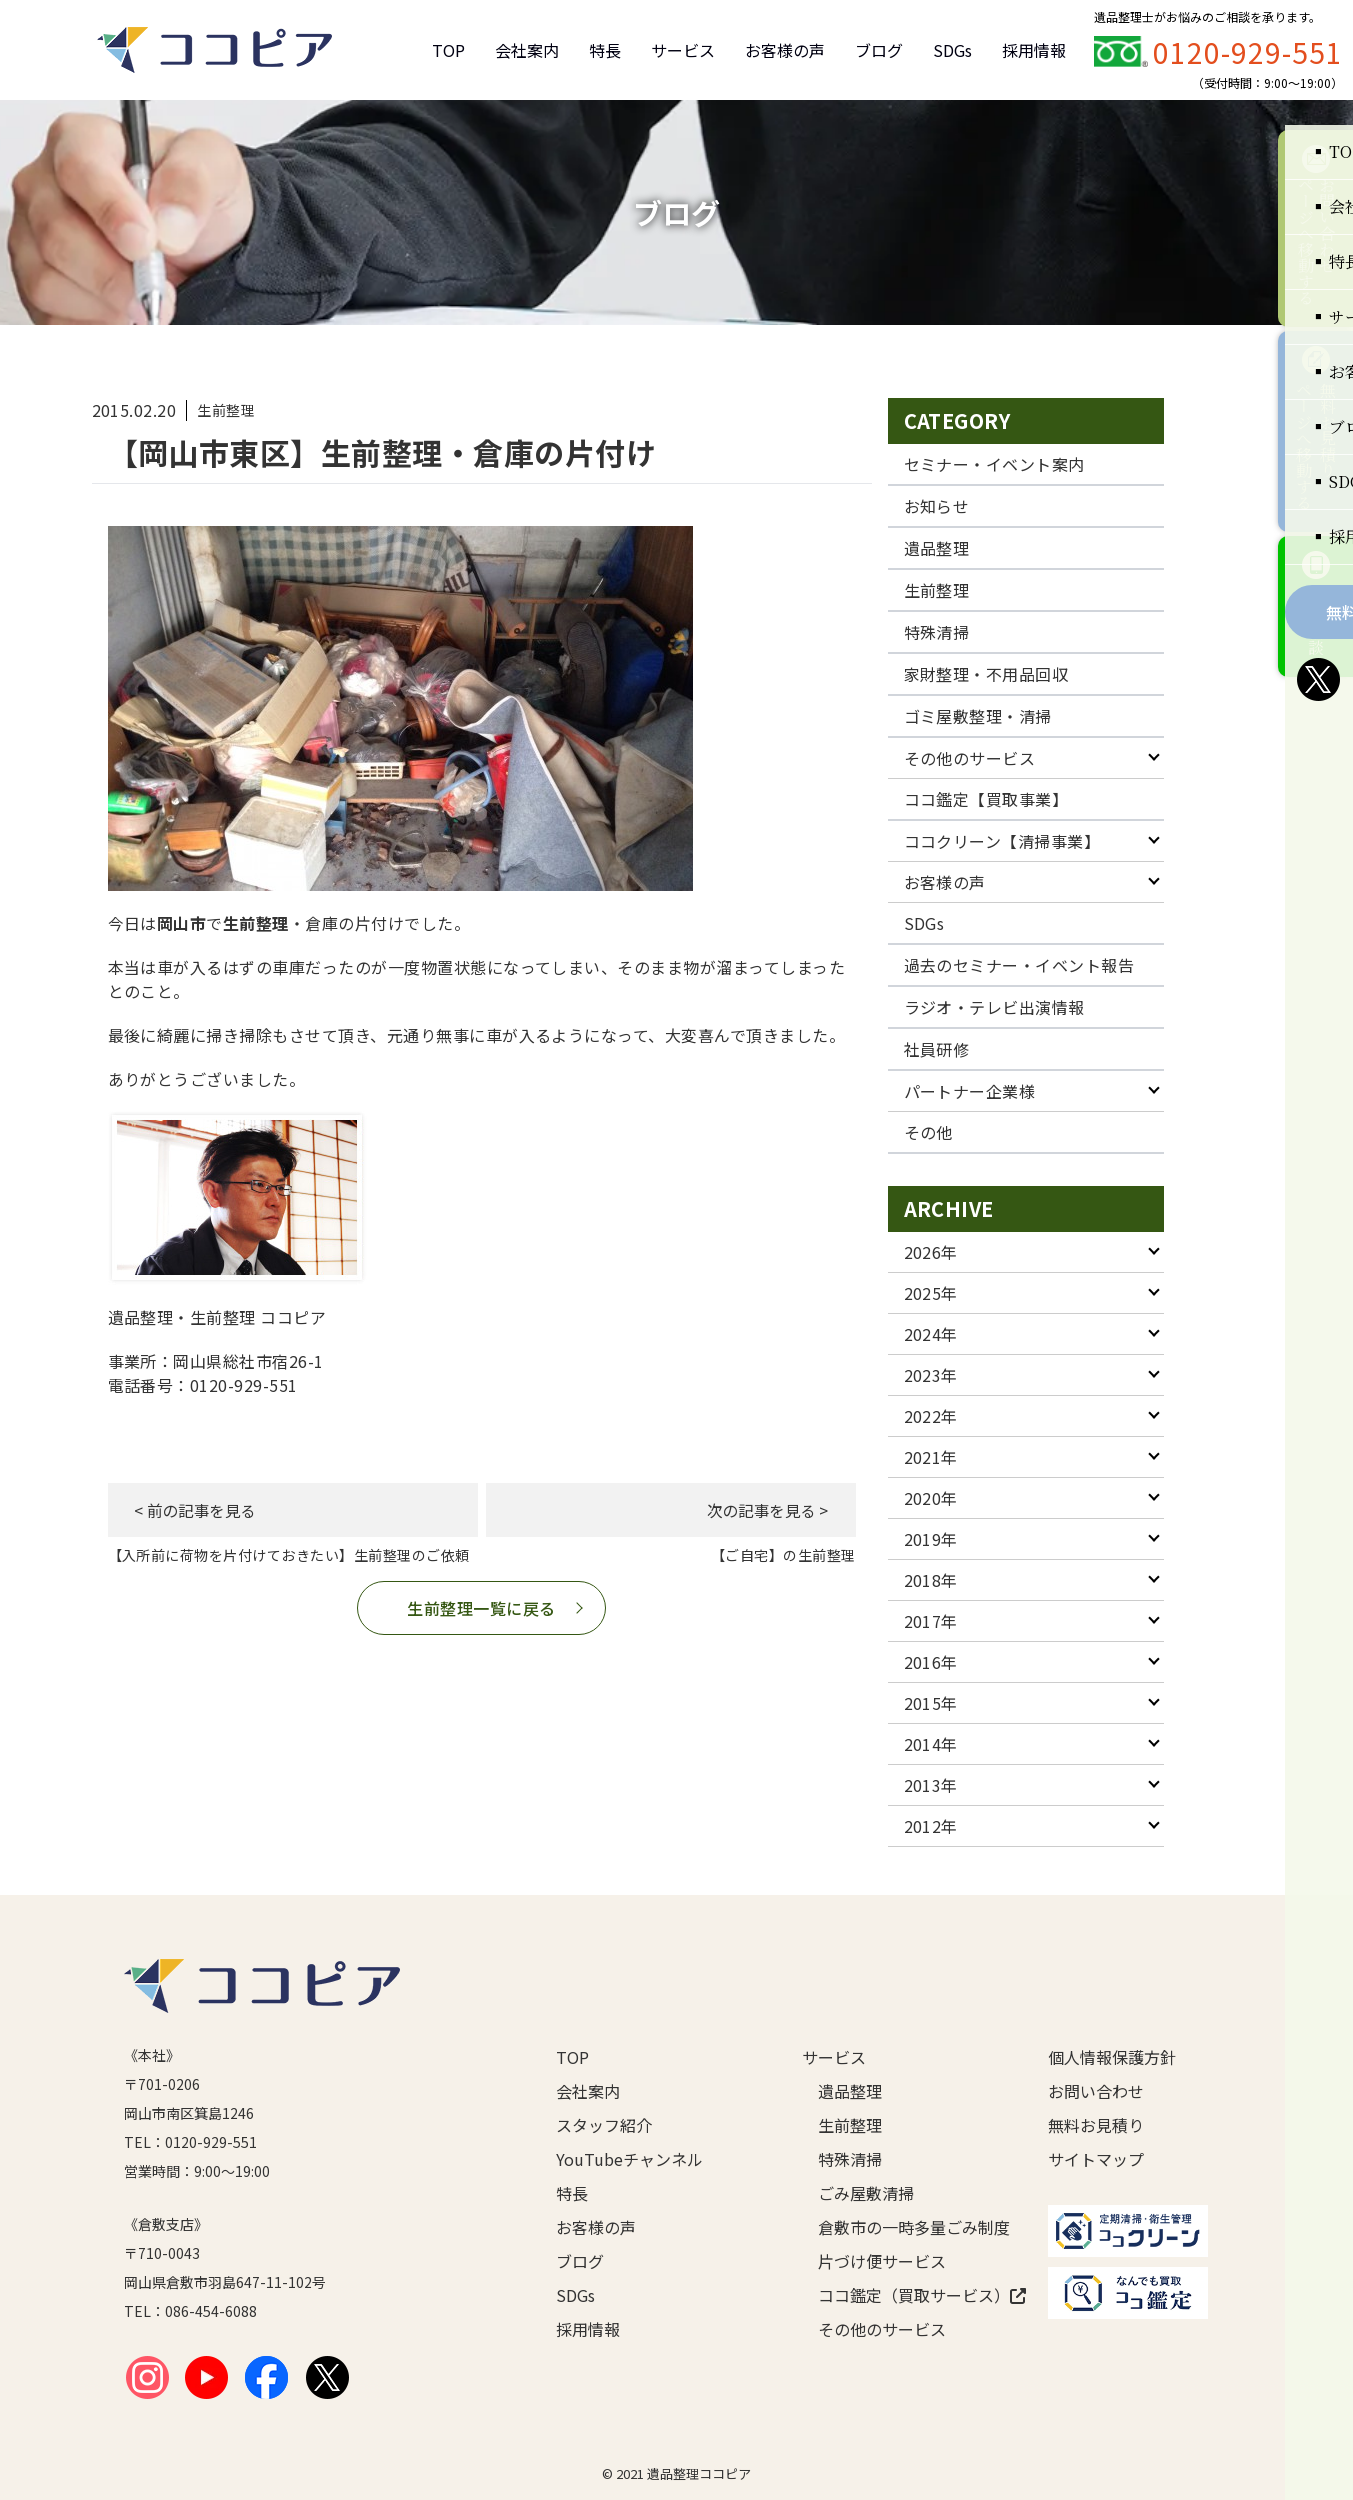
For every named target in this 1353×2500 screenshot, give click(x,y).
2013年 (931, 1785)
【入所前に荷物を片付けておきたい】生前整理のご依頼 (289, 1555)
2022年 (931, 1416)
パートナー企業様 (970, 1091)
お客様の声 (785, 50)
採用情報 (1034, 50)
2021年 (931, 1457)
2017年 (931, 1621)
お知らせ (937, 506)
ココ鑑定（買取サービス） (901, 2295)
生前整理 (937, 590)
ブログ (879, 50)
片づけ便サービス (882, 2261)
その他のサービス (970, 758)
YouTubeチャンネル (629, 2159)
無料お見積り (1096, 2125)
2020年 (931, 1498)
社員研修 (937, 1049)
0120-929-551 (1248, 52)
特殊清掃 (937, 632)
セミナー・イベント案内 (994, 464)
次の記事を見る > (758, 1510)
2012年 (931, 1826)
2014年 (931, 1744)
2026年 (931, 1252)
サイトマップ (1096, 2159)
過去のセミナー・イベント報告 (1019, 965)
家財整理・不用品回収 (986, 674)
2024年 (931, 1334)
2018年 (931, 1580)
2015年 (931, 1703)
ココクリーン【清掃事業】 (1002, 841)
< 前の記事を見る (204, 1510)
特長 (605, 50)
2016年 (931, 1662)
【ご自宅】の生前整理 (783, 1555)
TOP (448, 50)
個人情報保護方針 (1112, 2057)
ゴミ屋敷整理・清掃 (978, 716)
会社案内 (527, 50)
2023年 (931, 1375)
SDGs (952, 50)
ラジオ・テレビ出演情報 (994, 1007)
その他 (928, 1132)
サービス (683, 50)
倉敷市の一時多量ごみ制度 (901, 2227)
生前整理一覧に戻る (481, 1608)
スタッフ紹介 (604, 2125)
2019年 (931, 1539)
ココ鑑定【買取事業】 (986, 799)
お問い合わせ (1096, 2091)
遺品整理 (937, 548)
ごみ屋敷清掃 (866, 2193)
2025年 (931, 1293)
